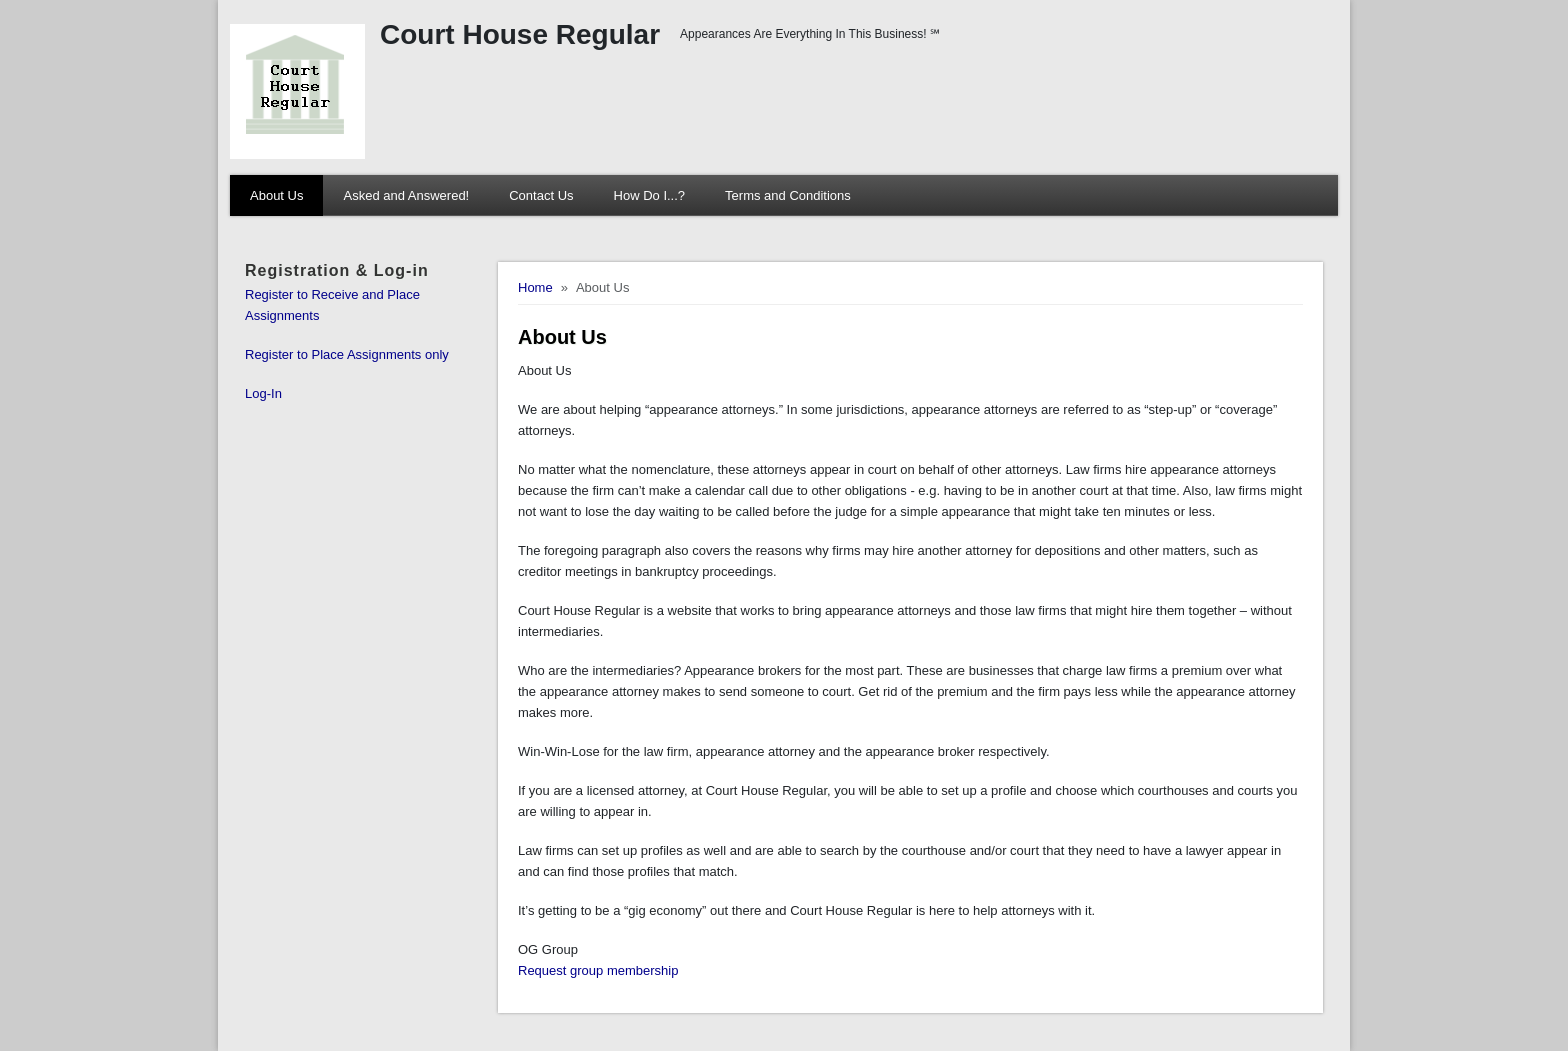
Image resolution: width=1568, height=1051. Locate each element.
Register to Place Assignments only (347, 354)
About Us (276, 195)
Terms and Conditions (788, 195)
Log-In (263, 393)
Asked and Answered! (406, 195)
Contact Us (541, 195)
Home (535, 287)
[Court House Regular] (585, 91)
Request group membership (598, 970)
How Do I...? (650, 195)
